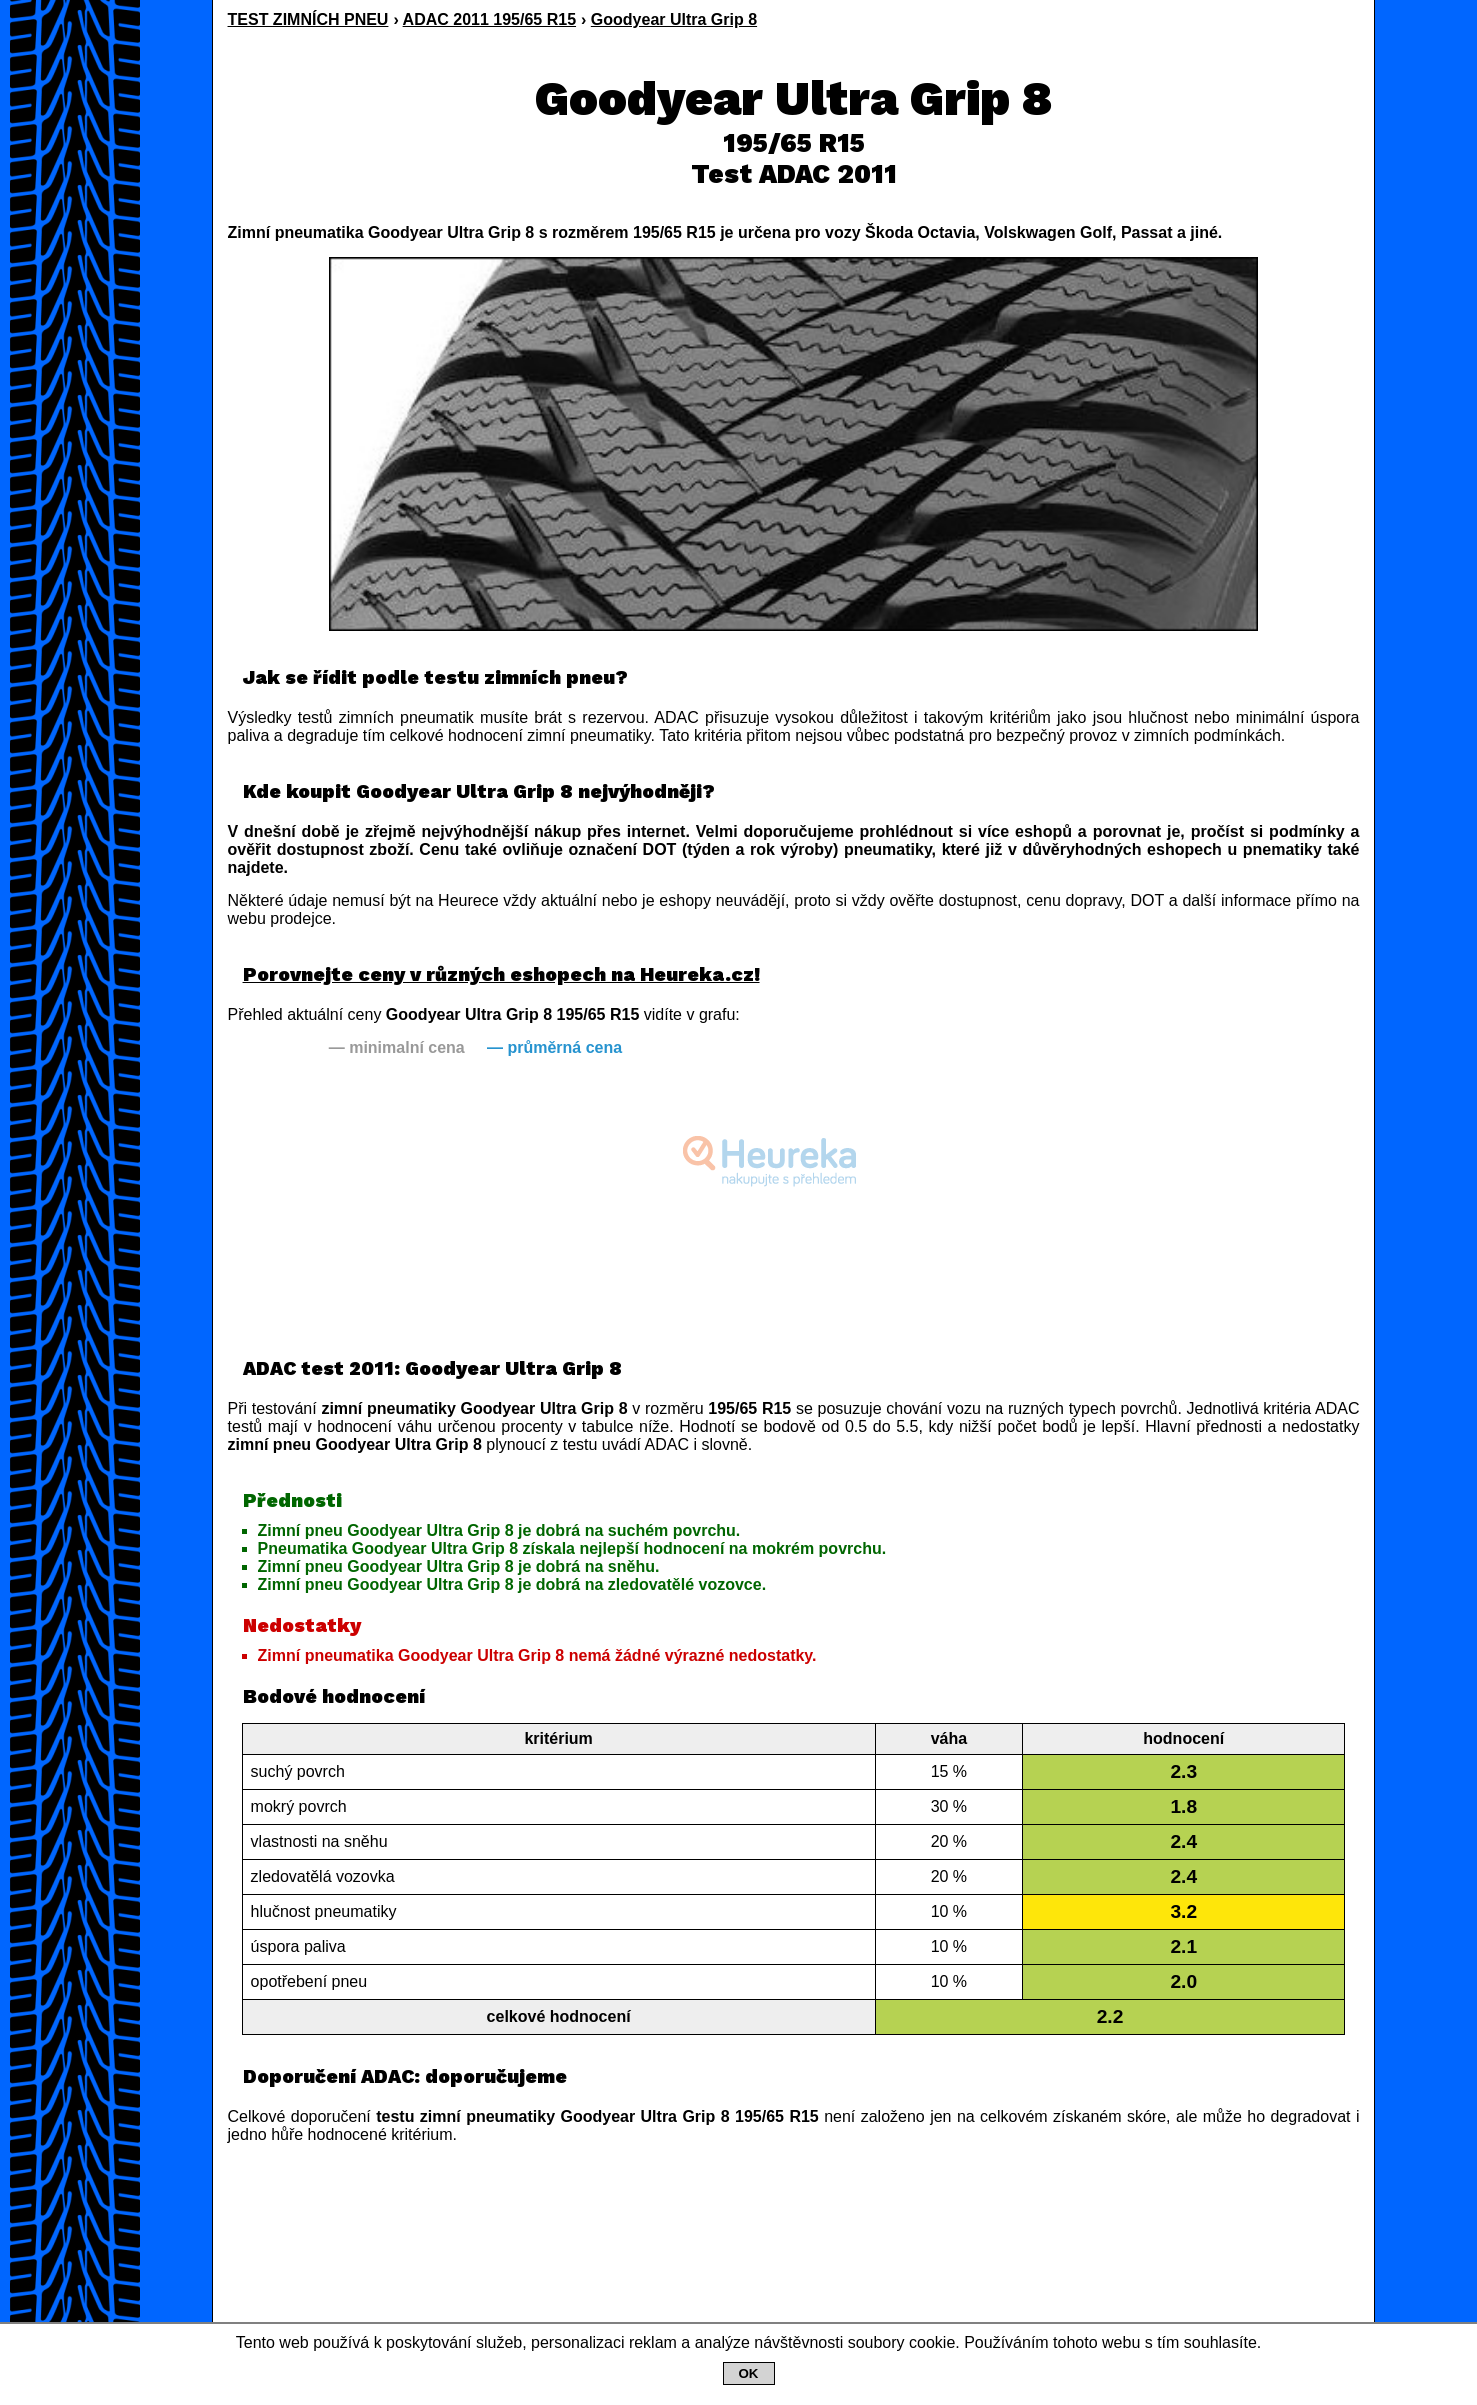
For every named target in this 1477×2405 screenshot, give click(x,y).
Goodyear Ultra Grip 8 (674, 19)
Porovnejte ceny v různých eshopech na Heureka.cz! (501, 974)
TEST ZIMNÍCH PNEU (308, 19)
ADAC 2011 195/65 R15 (489, 19)
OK (749, 2373)
